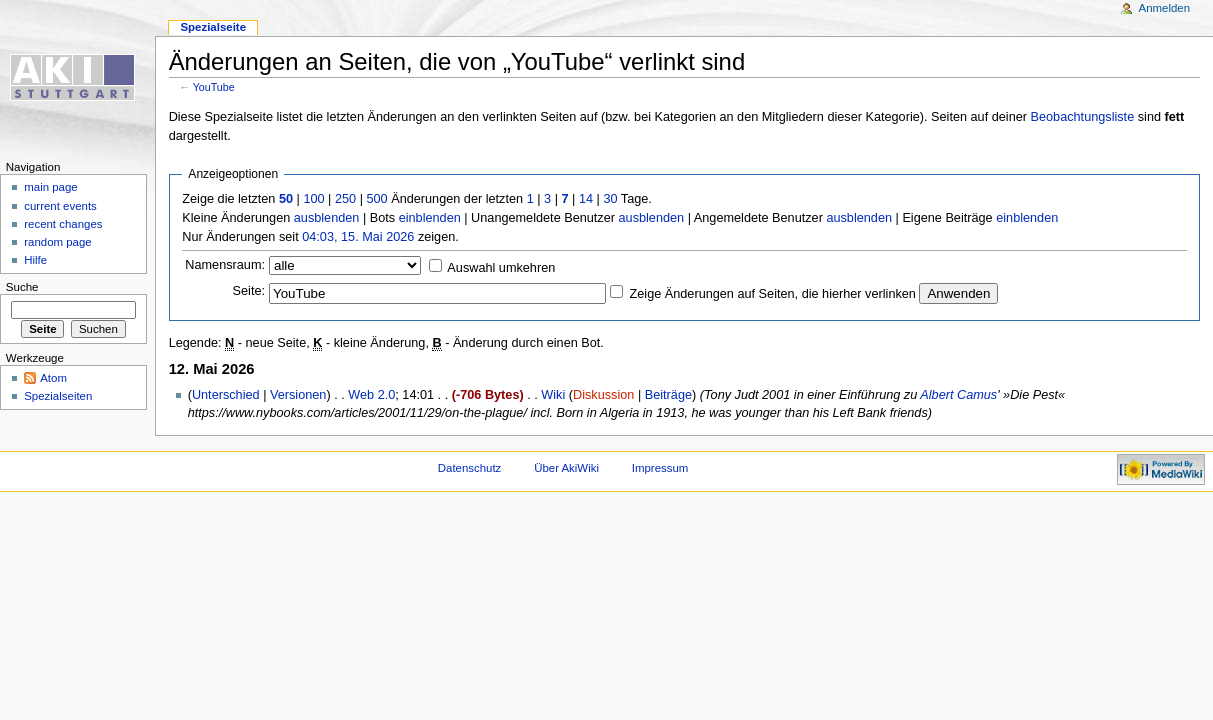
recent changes (63, 224)
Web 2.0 (371, 395)
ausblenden (327, 218)
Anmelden (1165, 8)
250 (345, 199)
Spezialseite (213, 27)
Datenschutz (470, 468)
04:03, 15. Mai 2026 (358, 237)
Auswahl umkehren (501, 268)
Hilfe (35, 260)
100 (313, 199)
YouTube (214, 87)
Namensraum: (225, 265)
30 (610, 199)
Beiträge (668, 395)
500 (376, 199)
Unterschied (226, 395)
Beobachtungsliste (1083, 117)
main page (51, 187)
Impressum (660, 468)
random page (58, 242)
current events (60, 206)
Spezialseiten (58, 396)
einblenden (430, 218)
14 (586, 199)
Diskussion (603, 395)
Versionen (298, 395)
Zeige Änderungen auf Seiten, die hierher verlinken (773, 294)
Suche (22, 287)
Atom (53, 378)
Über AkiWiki (566, 468)
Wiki (553, 395)
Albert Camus (958, 395)
